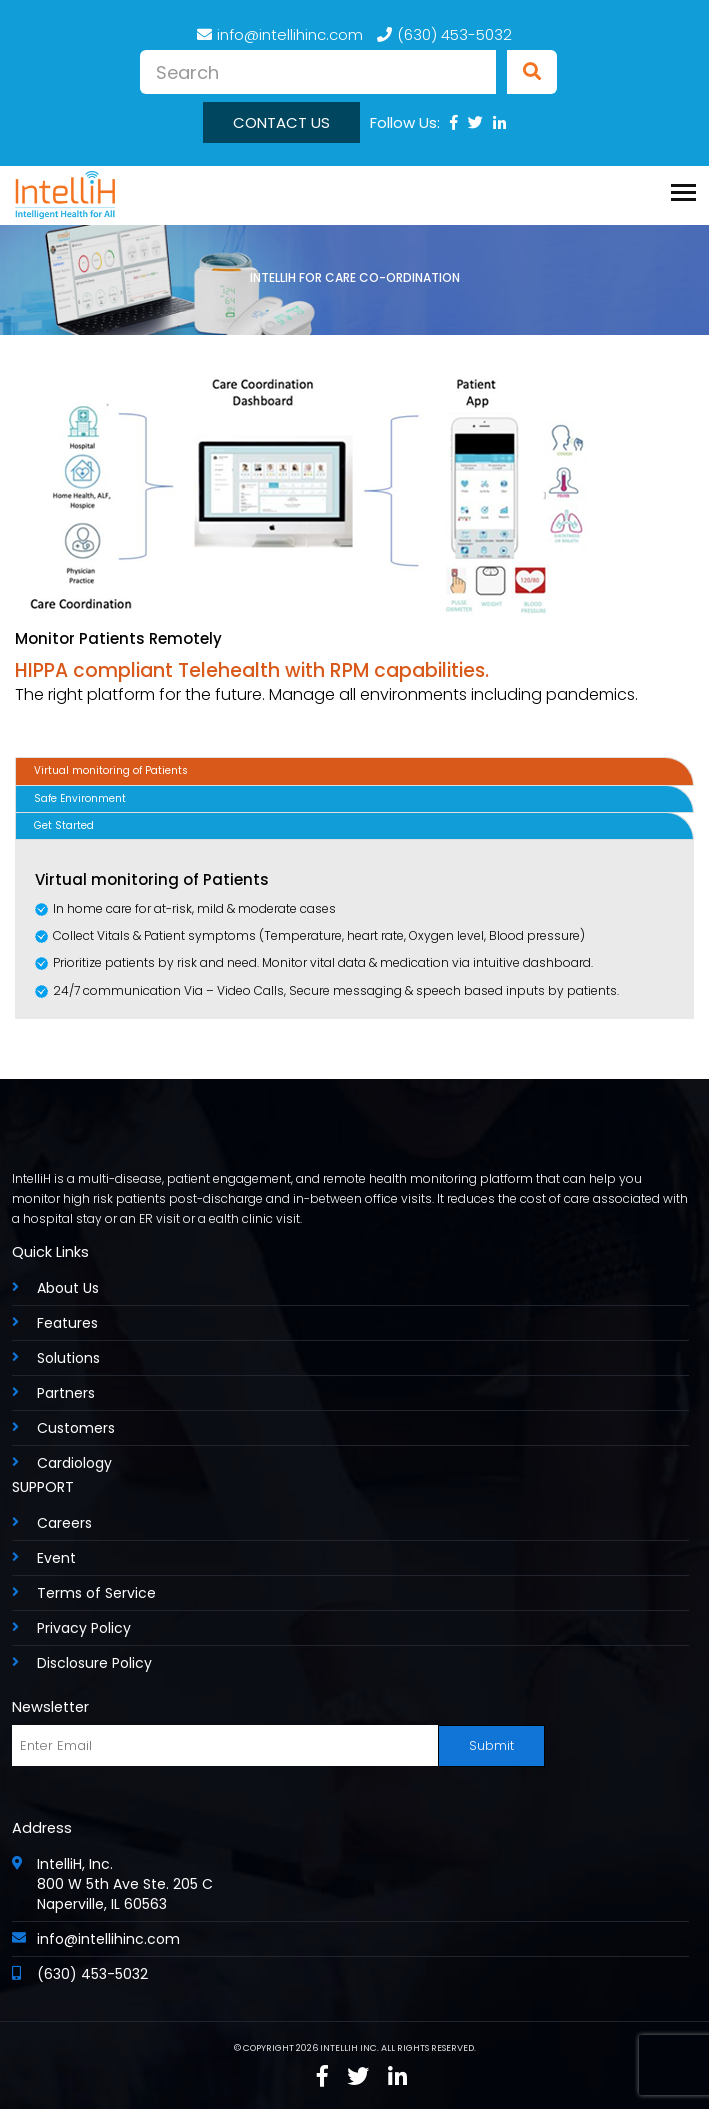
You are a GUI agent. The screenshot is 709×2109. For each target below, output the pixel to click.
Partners (66, 1393)
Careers (64, 1523)
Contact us (281, 122)
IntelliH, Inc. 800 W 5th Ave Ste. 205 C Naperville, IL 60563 (125, 1884)
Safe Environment (80, 798)
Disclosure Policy (94, 1663)
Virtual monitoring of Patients (111, 770)
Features (67, 1323)
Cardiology (74, 1463)
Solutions (68, 1358)
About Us (68, 1288)
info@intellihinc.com (280, 34)
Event (56, 1558)
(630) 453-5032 (444, 34)
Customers (76, 1428)
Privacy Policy (84, 1628)
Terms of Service (96, 1593)
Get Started (64, 825)
